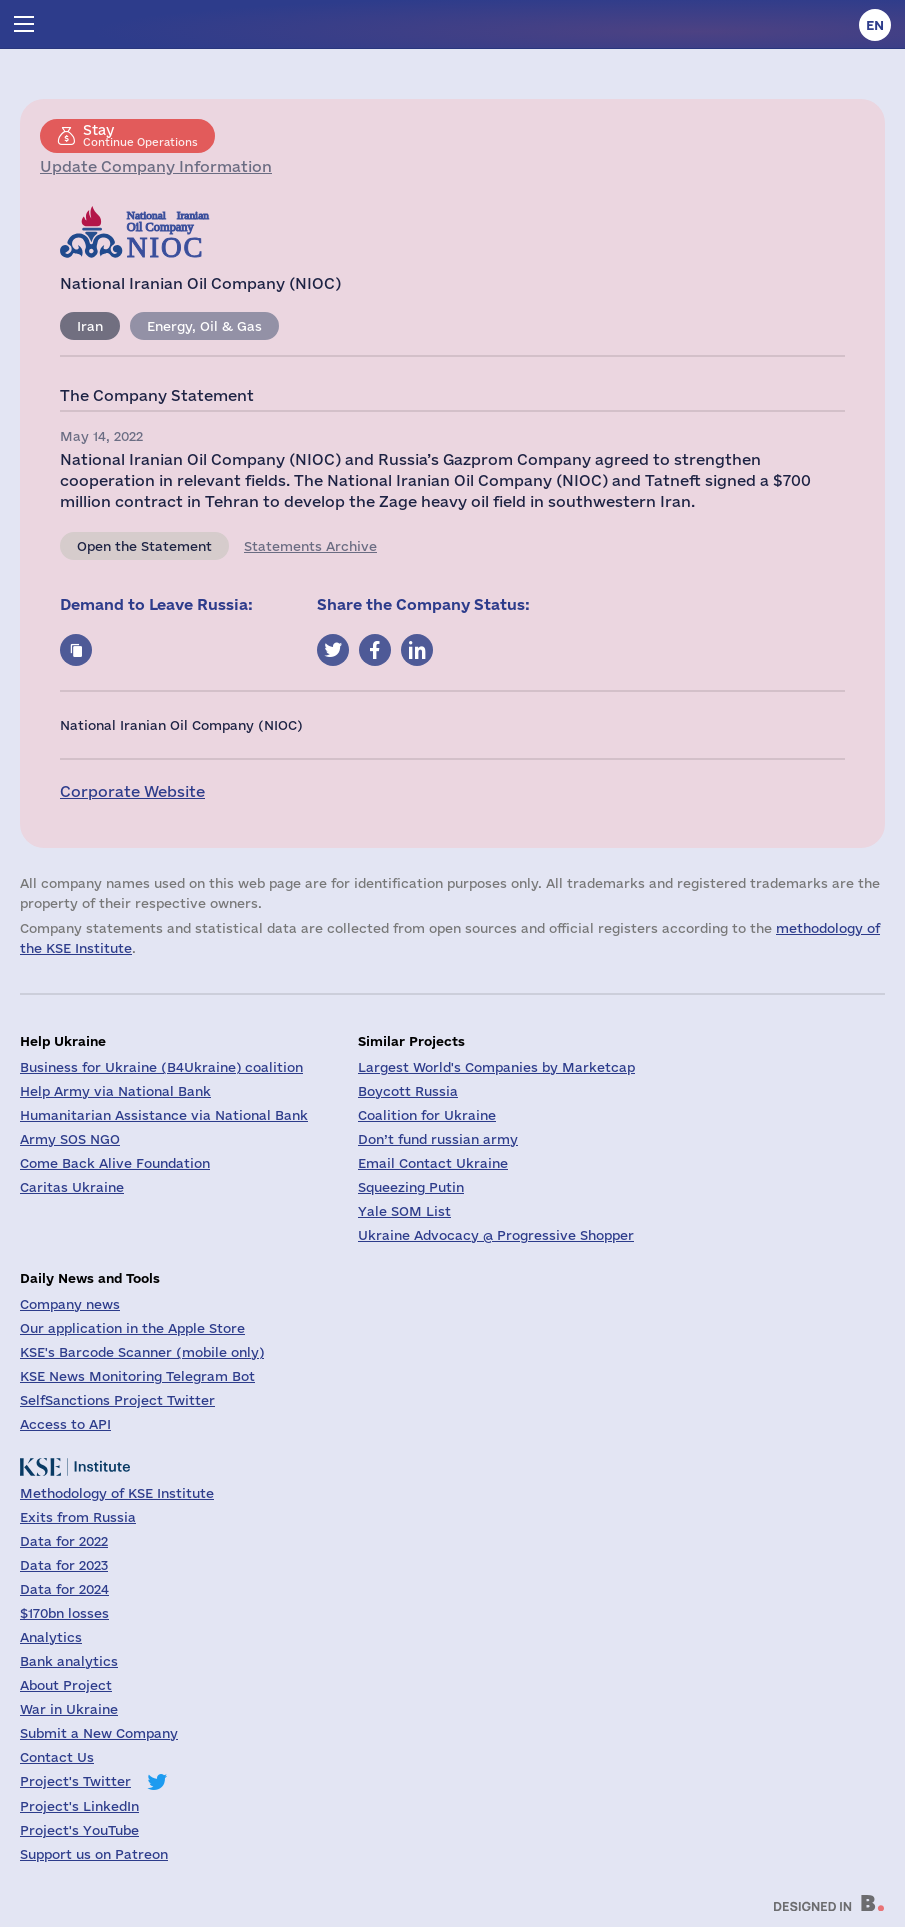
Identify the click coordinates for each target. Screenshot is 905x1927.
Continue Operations (140, 135)
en (875, 25)
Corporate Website (132, 791)
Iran (90, 326)
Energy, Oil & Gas (204, 326)
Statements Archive (310, 546)
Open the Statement (144, 546)
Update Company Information (156, 166)
